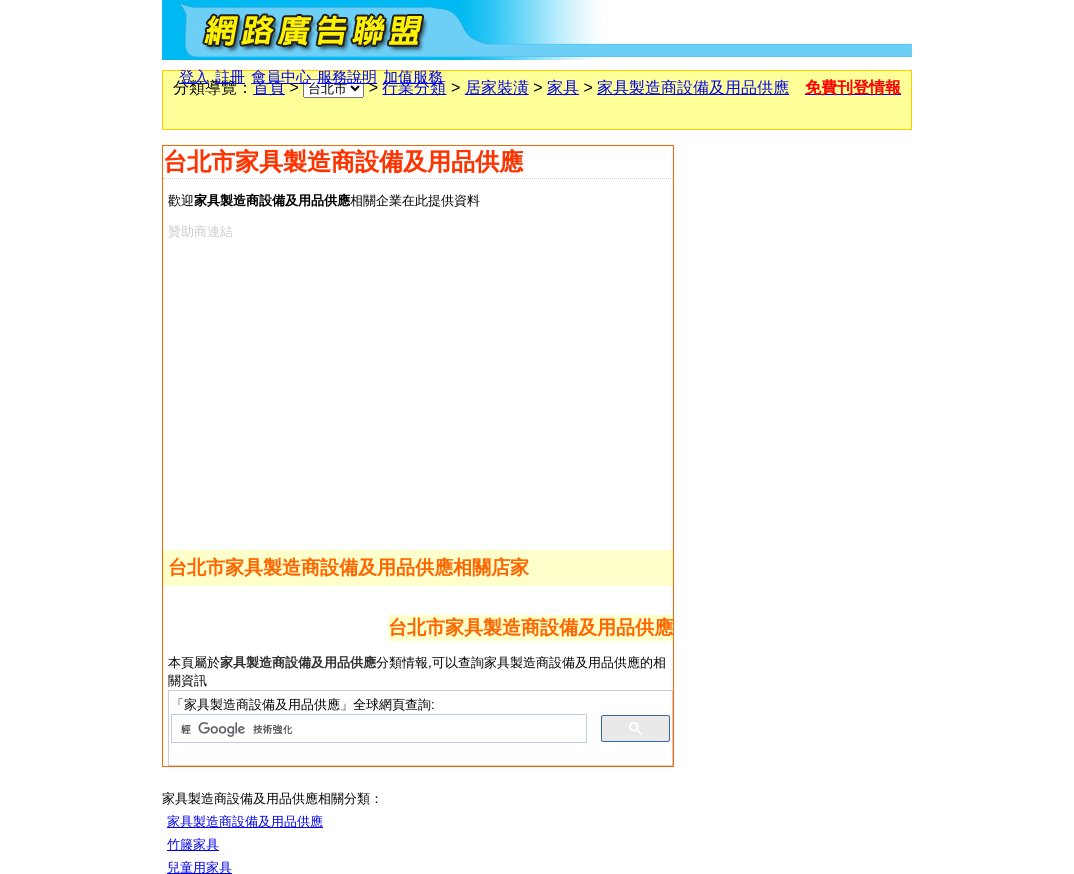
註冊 (230, 77)
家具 (563, 87)
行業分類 (414, 87)
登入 (194, 77)
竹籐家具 (193, 844)
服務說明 (347, 77)
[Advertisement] (400, 391)
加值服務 (413, 77)
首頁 (269, 87)
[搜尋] (377, 729)
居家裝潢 (497, 87)
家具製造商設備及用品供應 (693, 87)
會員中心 (281, 77)
